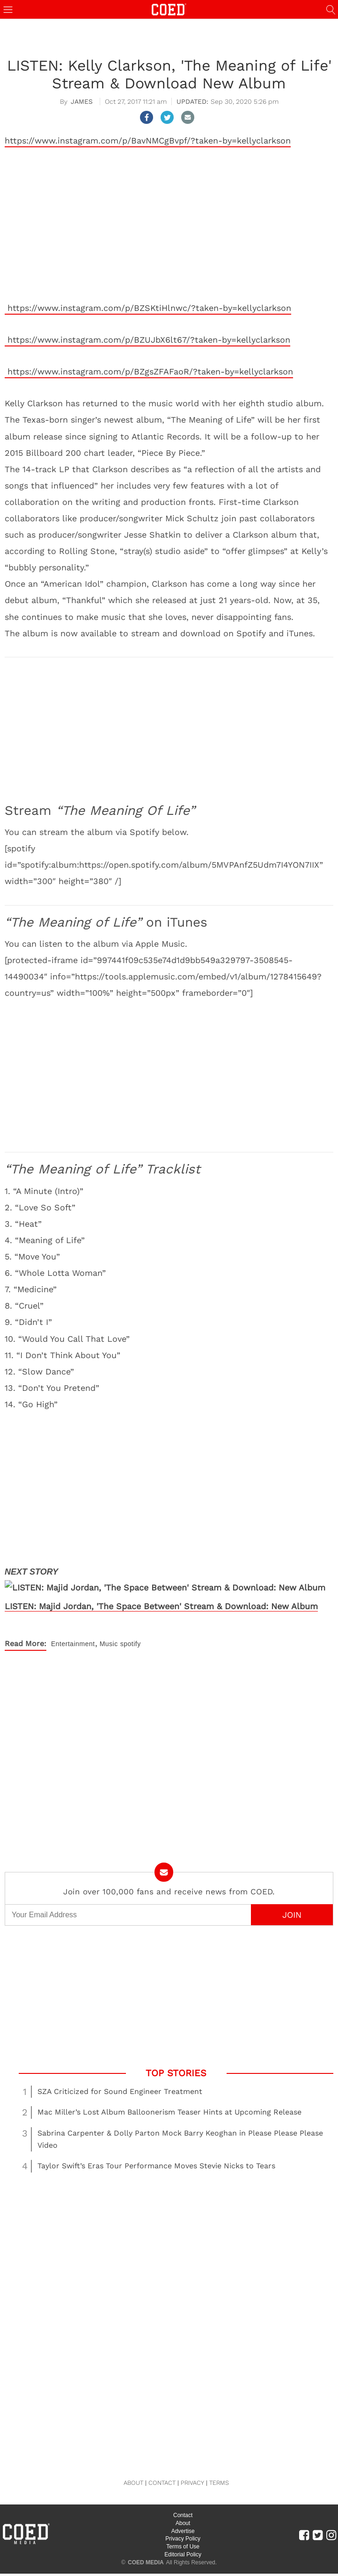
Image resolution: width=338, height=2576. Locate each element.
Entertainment (73, 1629)
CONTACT (162, 2467)
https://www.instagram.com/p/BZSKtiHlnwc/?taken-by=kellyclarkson (148, 308)
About (183, 2508)
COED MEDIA (146, 2547)
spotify (130, 1629)
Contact (182, 2500)
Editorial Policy (182, 2540)
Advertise (183, 2516)
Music (109, 1629)
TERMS (219, 2467)
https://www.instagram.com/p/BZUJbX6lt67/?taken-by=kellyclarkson (147, 340)
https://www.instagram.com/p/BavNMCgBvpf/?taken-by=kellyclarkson (148, 140)
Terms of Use (182, 2532)
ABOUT (133, 2467)
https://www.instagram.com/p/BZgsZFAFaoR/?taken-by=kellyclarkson (149, 371)
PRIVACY (192, 2467)
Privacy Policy (182, 2524)
